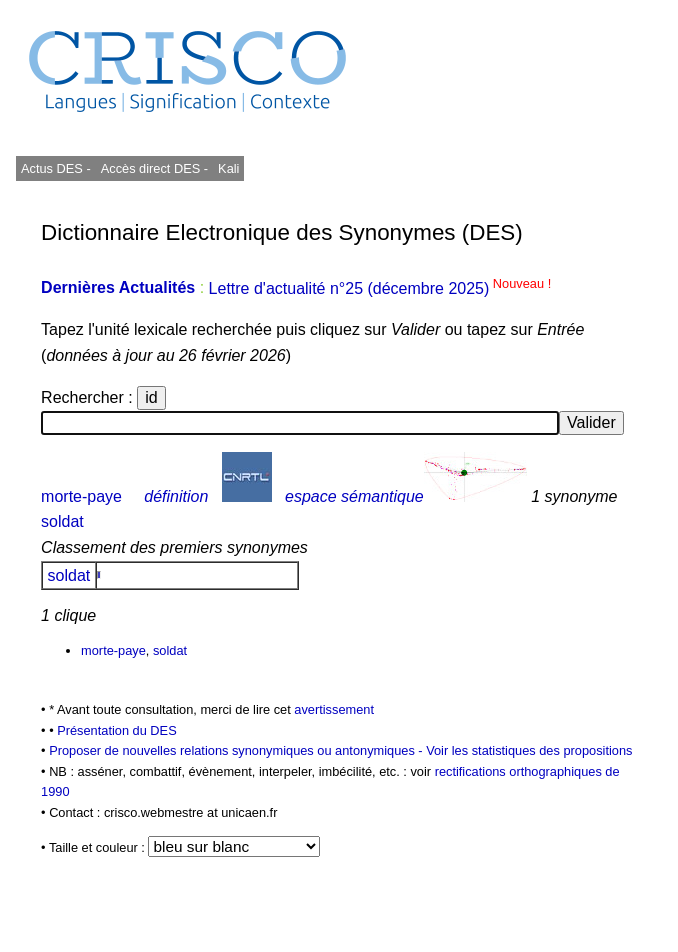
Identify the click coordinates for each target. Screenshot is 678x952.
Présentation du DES (117, 730)
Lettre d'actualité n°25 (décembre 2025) (380, 288)
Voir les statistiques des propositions (529, 750)
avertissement (334, 709)
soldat (62, 521)
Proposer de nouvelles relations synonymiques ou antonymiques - (237, 750)
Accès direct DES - (154, 168)
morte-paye (81, 496)
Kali (228, 168)
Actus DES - (56, 168)
